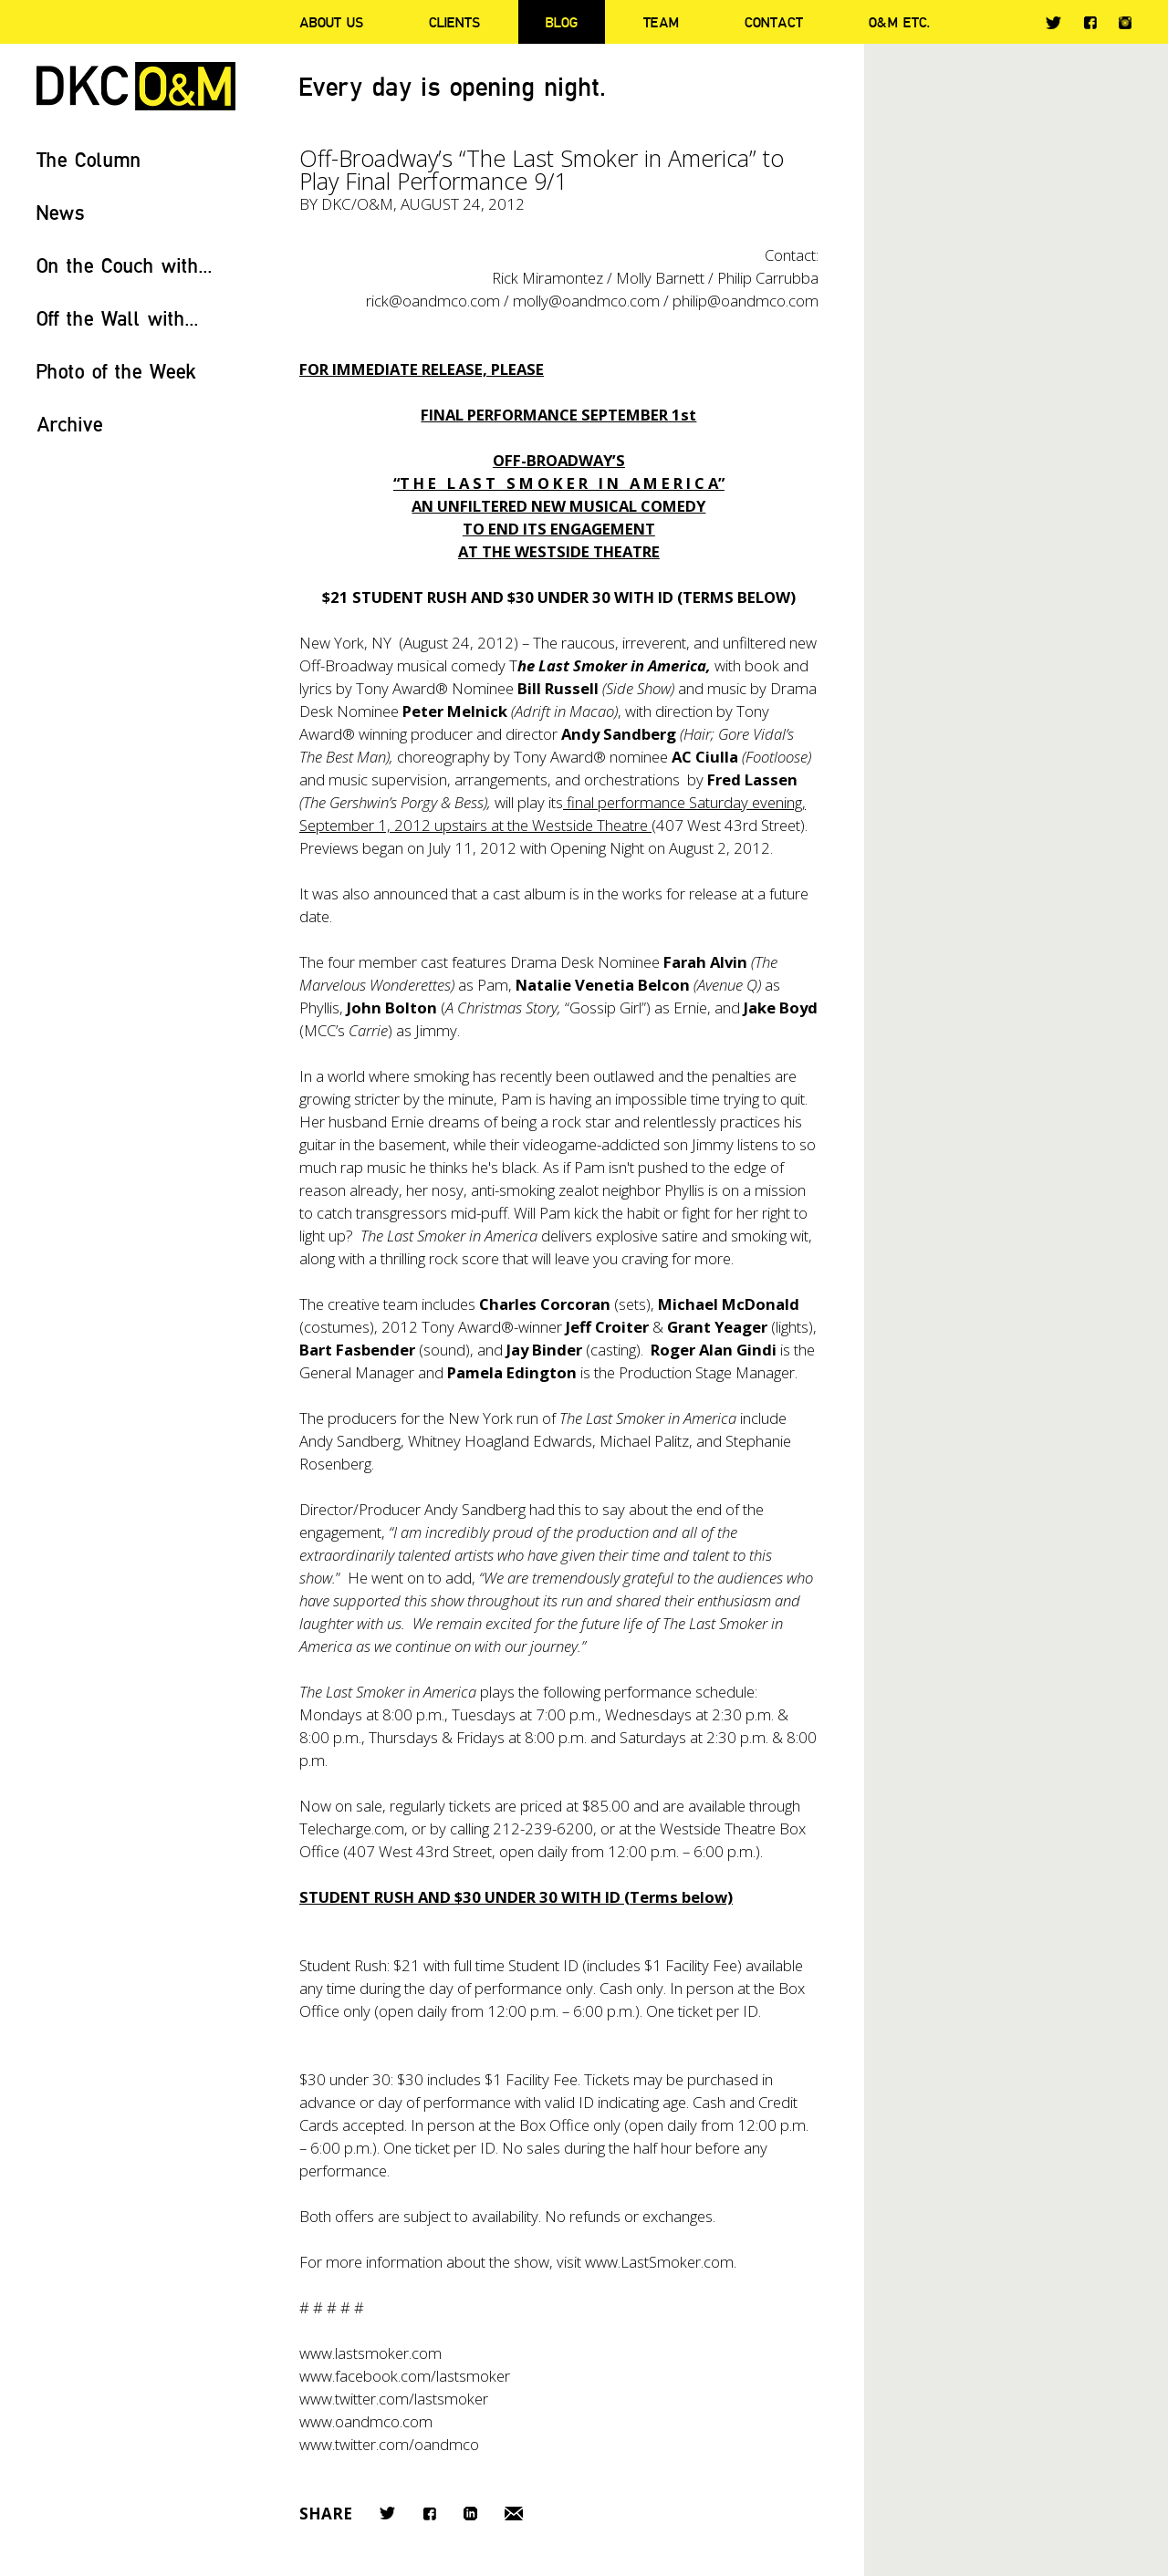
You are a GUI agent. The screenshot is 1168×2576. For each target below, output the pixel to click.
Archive (69, 423)
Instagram (1125, 22)
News (60, 212)
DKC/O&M (135, 86)
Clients (454, 22)
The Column (88, 159)
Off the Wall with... (117, 318)
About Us (331, 22)
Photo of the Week (116, 370)
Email (514, 2513)
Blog (562, 22)
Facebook (1090, 22)
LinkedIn (470, 2513)
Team (661, 22)
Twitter (1053, 22)
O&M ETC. (900, 22)
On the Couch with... (124, 265)
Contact (774, 22)
